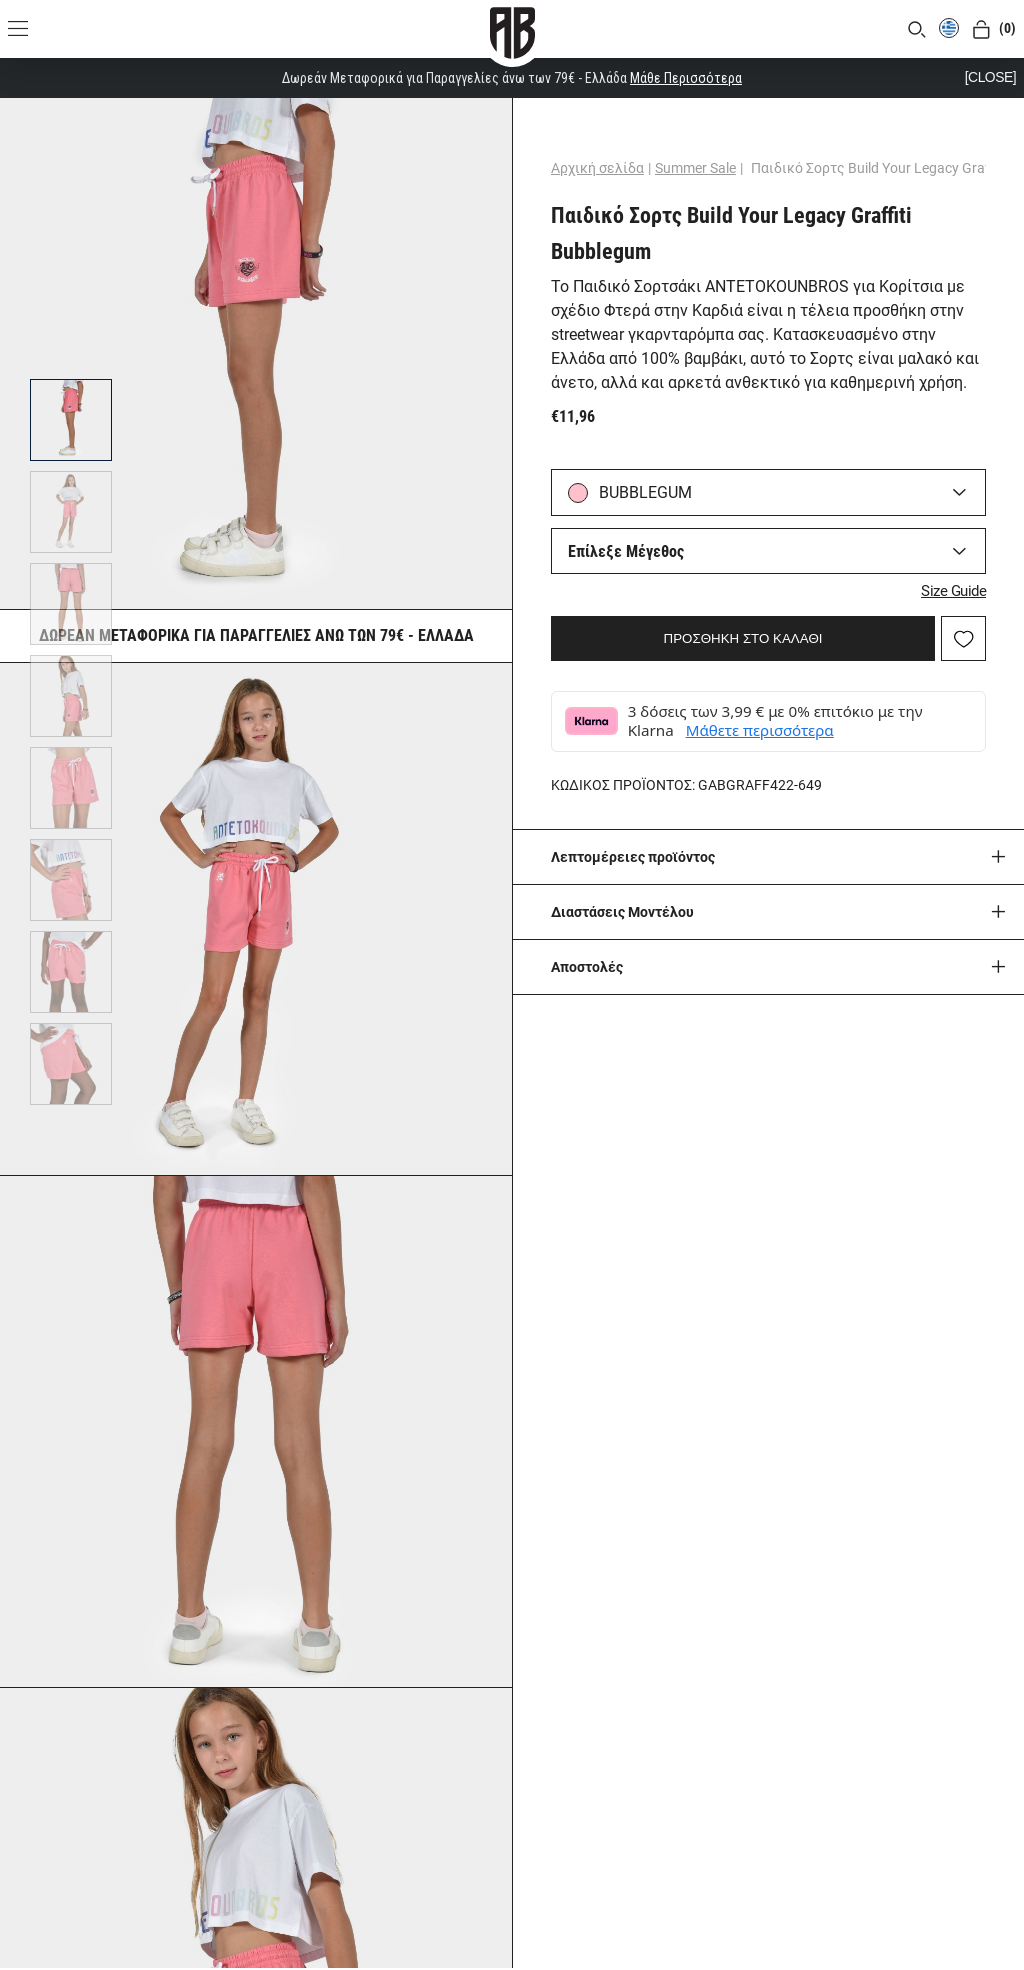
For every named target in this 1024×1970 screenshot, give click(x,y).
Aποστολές (590, 964)
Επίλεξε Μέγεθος (629, 551)
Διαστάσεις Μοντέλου (625, 909)
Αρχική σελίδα (600, 168)
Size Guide (950, 588)
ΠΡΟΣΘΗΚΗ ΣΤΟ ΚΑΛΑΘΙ (743, 635)
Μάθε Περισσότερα (686, 78)
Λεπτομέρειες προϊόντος (636, 854)
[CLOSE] (990, 77)
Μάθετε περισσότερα (763, 728)
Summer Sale (698, 168)
